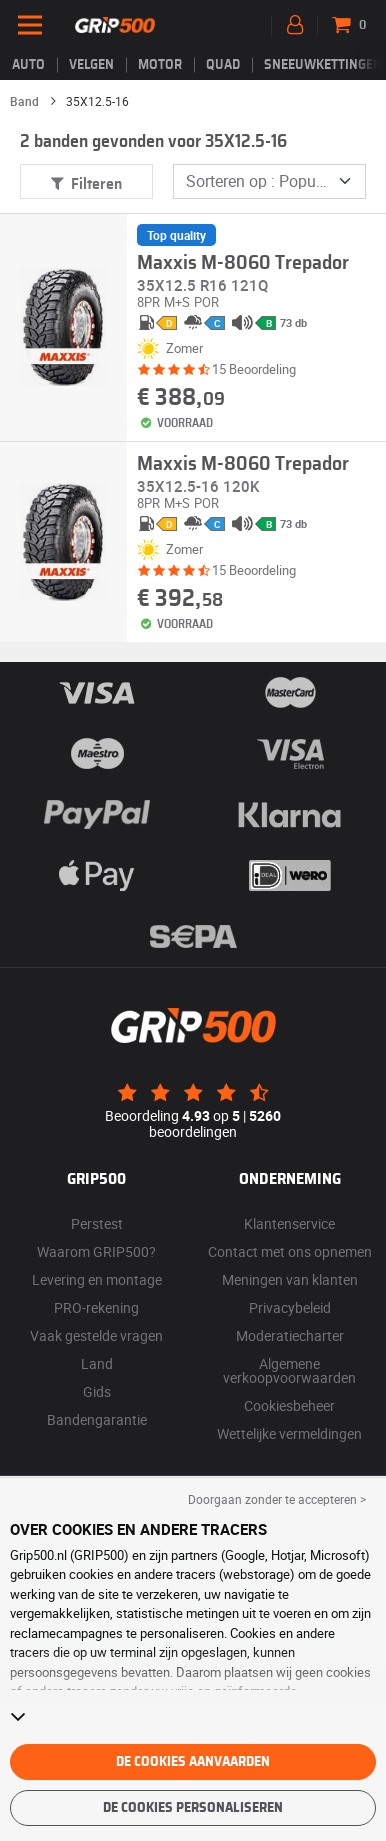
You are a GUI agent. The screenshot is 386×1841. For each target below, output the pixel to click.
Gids (97, 1391)
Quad (223, 65)
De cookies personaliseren (193, 1808)
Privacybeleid (290, 1307)
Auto (28, 65)
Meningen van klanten (290, 1279)
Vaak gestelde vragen (96, 1335)
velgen (91, 65)
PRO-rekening (96, 1307)
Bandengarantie (97, 1419)
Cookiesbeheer (289, 1405)
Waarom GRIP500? (96, 1251)
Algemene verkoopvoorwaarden (289, 1370)
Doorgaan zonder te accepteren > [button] (277, 1499)
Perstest (97, 1223)
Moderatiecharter (290, 1335)
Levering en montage (97, 1279)
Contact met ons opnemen (290, 1251)
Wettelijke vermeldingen (289, 1433)
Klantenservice (289, 1223)
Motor (160, 65)
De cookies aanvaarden (193, 1762)
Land (97, 1363)
